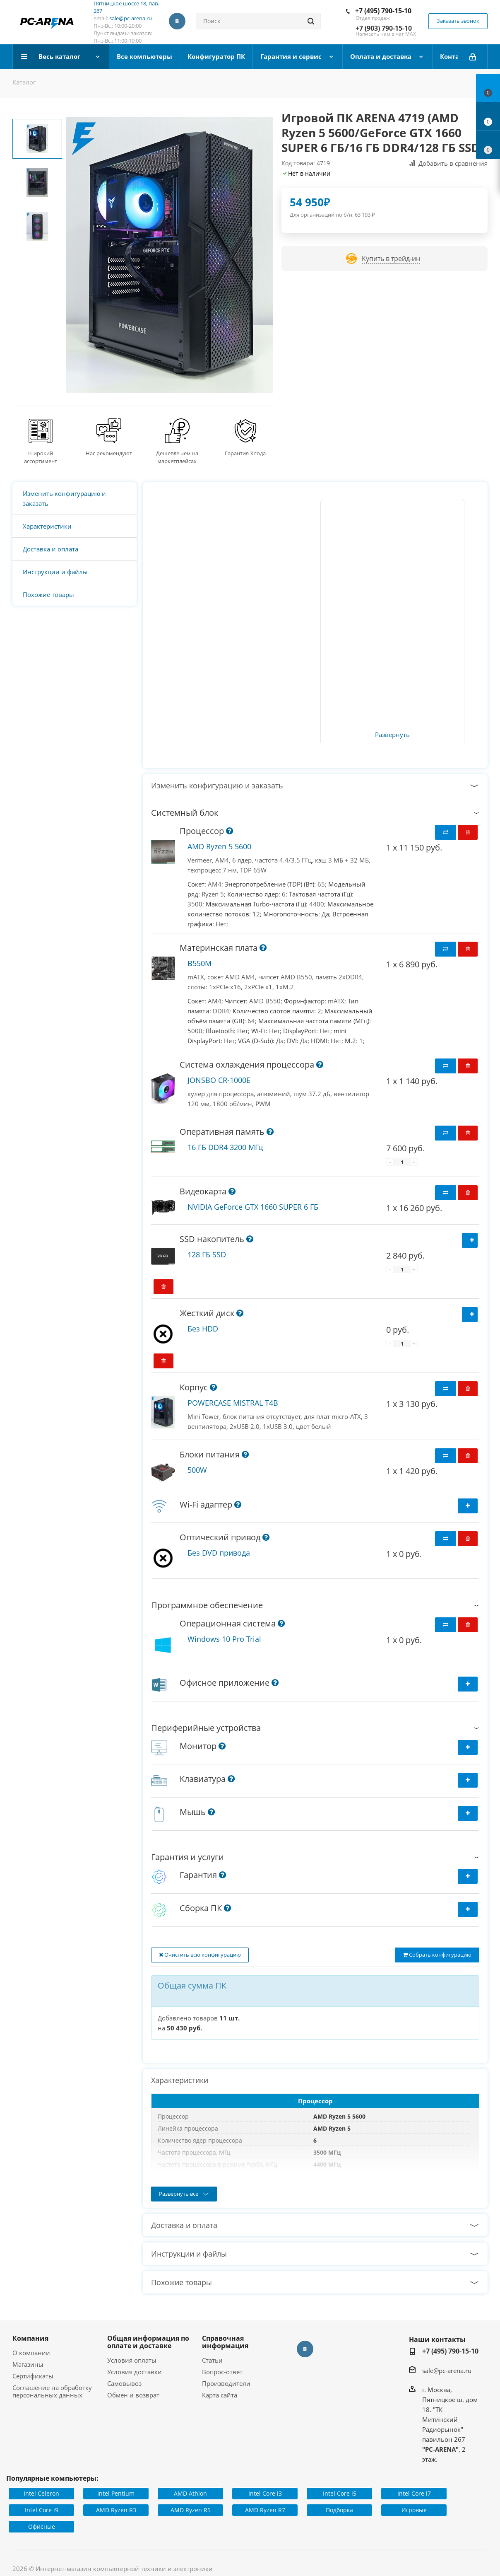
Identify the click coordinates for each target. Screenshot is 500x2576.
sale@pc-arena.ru (130, 18)
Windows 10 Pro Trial (224, 1639)
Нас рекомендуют (109, 453)
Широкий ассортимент (40, 457)
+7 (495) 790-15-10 (383, 10)
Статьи (212, 2360)
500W (197, 1470)
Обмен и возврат (133, 2395)
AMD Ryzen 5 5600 (219, 846)
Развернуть (392, 735)
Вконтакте (177, 21)
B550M (200, 963)
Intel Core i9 (41, 2510)
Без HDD (203, 1329)
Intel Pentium (116, 2493)
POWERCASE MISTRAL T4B (233, 1403)
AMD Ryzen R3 (116, 2510)
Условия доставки (134, 2372)
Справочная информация (225, 2342)
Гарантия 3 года (245, 453)
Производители (226, 2383)
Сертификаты (32, 2376)
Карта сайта (219, 2395)
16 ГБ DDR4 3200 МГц (225, 1147)
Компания (30, 2338)
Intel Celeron (41, 2493)
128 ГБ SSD (207, 1254)
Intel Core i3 (265, 2493)
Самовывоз (124, 2383)
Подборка (339, 2510)
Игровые (414, 2510)
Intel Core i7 (414, 2493)
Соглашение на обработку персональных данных (52, 2391)
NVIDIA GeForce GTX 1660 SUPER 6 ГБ (253, 1207)
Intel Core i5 (339, 2493)
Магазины (27, 2364)
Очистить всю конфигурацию (200, 1954)
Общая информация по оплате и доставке (148, 2342)
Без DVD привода (219, 1553)
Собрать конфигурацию (437, 1954)
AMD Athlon (190, 2493)
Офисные (41, 2526)
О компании (31, 2353)
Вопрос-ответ (222, 2372)
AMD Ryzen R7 (265, 2510)
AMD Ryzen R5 (191, 2510)
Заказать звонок (458, 20)
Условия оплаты (131, 2360)
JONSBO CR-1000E (219, 1080)
